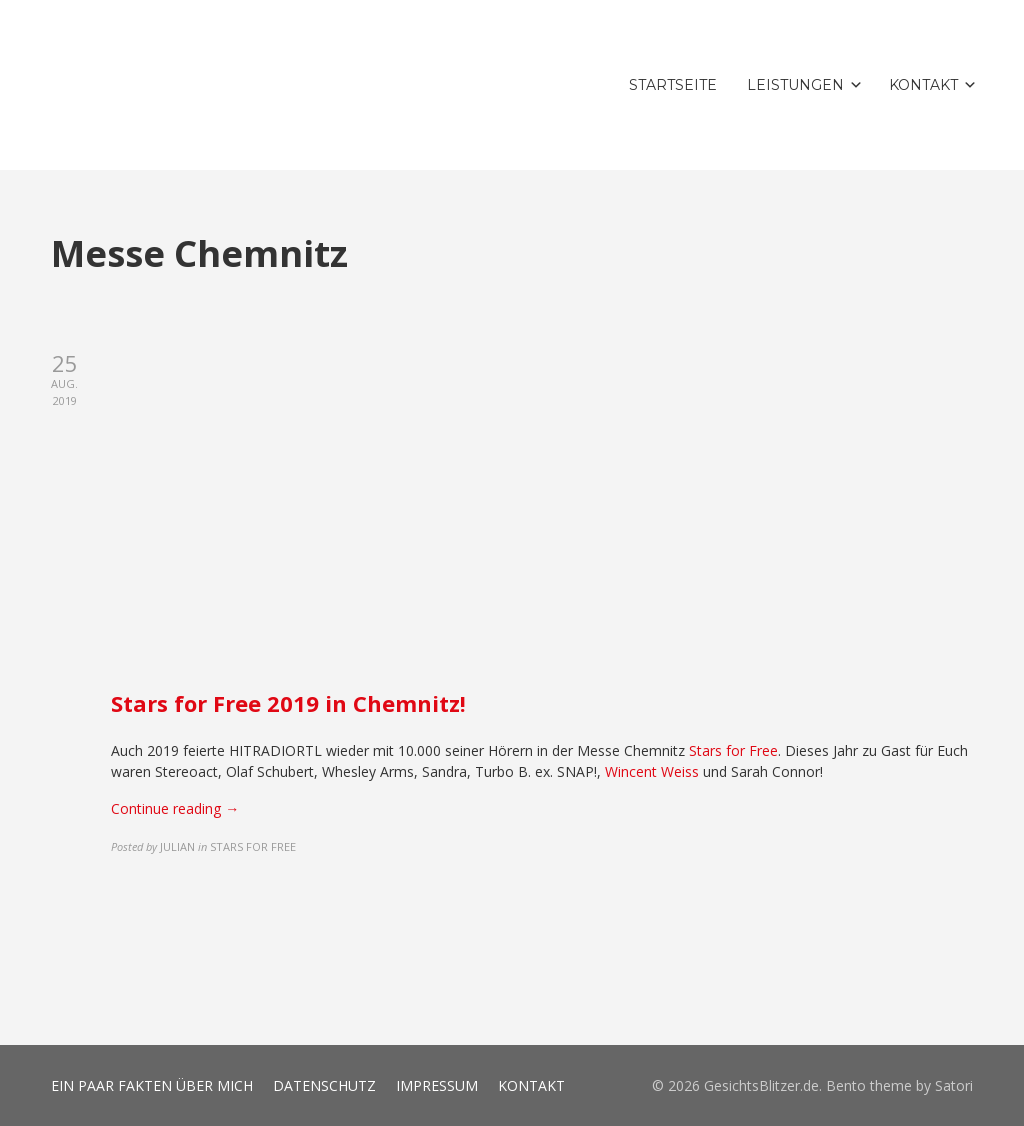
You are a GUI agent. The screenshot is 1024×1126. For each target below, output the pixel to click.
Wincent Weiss (652, 771)
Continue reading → (175, 808)
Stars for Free (733, 750)
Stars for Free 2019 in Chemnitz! (288, 703)
